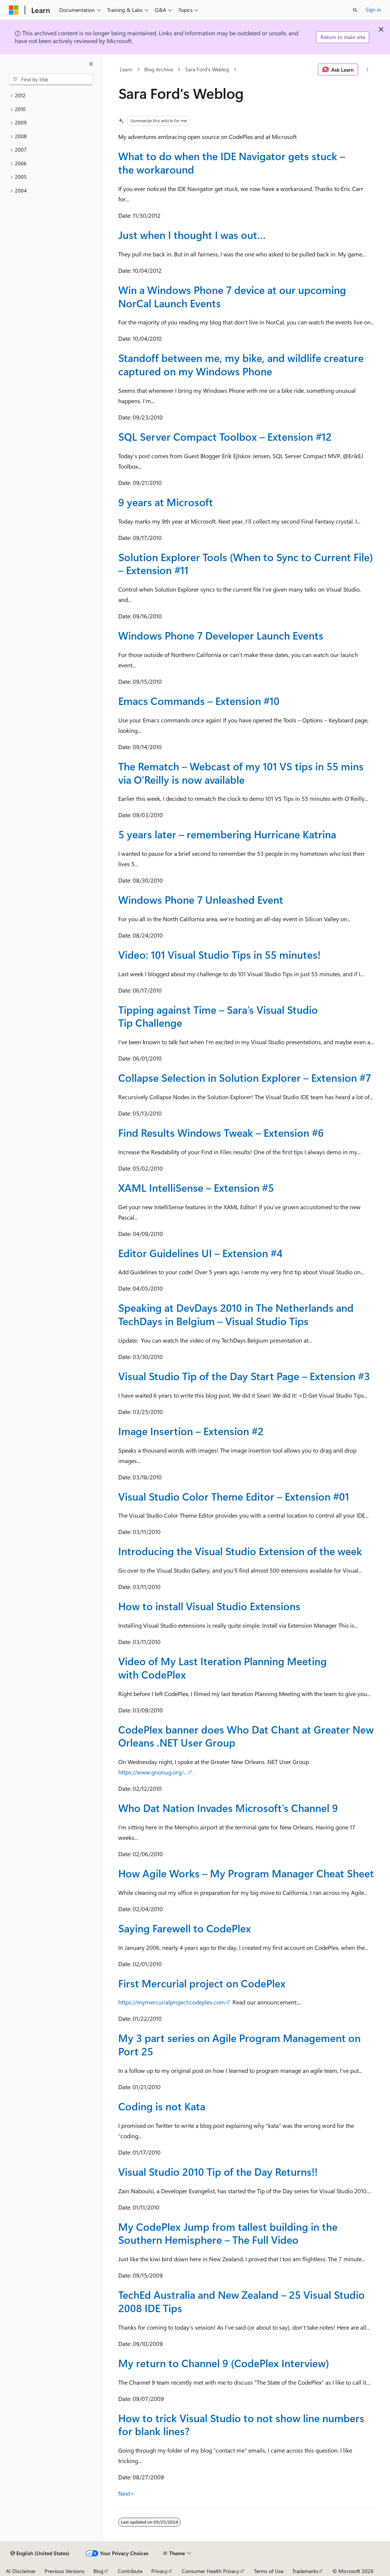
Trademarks (305, 2571)
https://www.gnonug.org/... (152, 1772)
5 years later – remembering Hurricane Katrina (227, 834)
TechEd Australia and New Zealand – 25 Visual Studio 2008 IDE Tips (241, 2301)
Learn (126, 69)
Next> (126, 2493)
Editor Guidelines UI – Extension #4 (200, 1253)
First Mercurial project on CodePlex (202, 1983)
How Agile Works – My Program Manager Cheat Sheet (246, 1873)
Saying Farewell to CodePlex (184, 1928)
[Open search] (355, 10)
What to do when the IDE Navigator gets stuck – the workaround (231, 162)
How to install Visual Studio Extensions (209, 1606)
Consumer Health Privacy (210, 2571)
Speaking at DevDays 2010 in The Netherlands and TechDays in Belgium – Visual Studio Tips (236, 1314)
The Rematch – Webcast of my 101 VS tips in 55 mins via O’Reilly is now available (241, 772)
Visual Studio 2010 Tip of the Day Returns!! (218, 2171)
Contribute (130, 2571)
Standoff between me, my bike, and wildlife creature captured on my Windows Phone (241, 364)
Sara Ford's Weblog (207, 69)
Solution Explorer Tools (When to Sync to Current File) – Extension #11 (245, 563)
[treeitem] (51, 96)
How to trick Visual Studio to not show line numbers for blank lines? (241, 2424)
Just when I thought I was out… (192, 235)
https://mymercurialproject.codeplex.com (171, 2002)
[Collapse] (91, 64)
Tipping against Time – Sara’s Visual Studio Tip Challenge (218, 1016)
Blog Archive (158, 69)
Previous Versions (64, 2571)
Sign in (373, 9)
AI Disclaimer (21, 2571)
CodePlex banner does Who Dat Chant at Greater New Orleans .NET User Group (246, 1736)
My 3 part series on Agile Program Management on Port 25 (239, 2044)
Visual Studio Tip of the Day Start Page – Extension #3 (244, 1376)
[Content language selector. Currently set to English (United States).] (40, 2553)
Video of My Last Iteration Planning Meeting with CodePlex (222, 1667)
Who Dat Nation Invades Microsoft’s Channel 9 (228, 1808)
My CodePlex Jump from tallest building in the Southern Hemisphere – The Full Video (228, 2233)
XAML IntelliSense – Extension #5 (196, 1187)
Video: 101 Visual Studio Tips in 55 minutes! (219, 954)
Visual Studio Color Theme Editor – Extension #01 (233, 1496)
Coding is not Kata (161, 2106)
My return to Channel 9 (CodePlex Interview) (223, 2363)
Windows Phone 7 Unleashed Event (200, 899)
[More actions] (367, 69)
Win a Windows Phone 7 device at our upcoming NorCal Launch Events (232, 296)
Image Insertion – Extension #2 (191, 1431)
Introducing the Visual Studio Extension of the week (240, 1551)
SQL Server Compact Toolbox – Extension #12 (225, 436)
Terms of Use (268, 2571)
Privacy (159, 2571)
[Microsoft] (14, 10)
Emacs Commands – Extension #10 (199, 701)
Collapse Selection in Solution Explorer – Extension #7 (244, 1077)
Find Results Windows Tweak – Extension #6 (221, 1132)
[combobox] (51, 79)
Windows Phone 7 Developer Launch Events (220, 635)
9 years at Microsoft (165, 502)
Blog (98, 2571)
